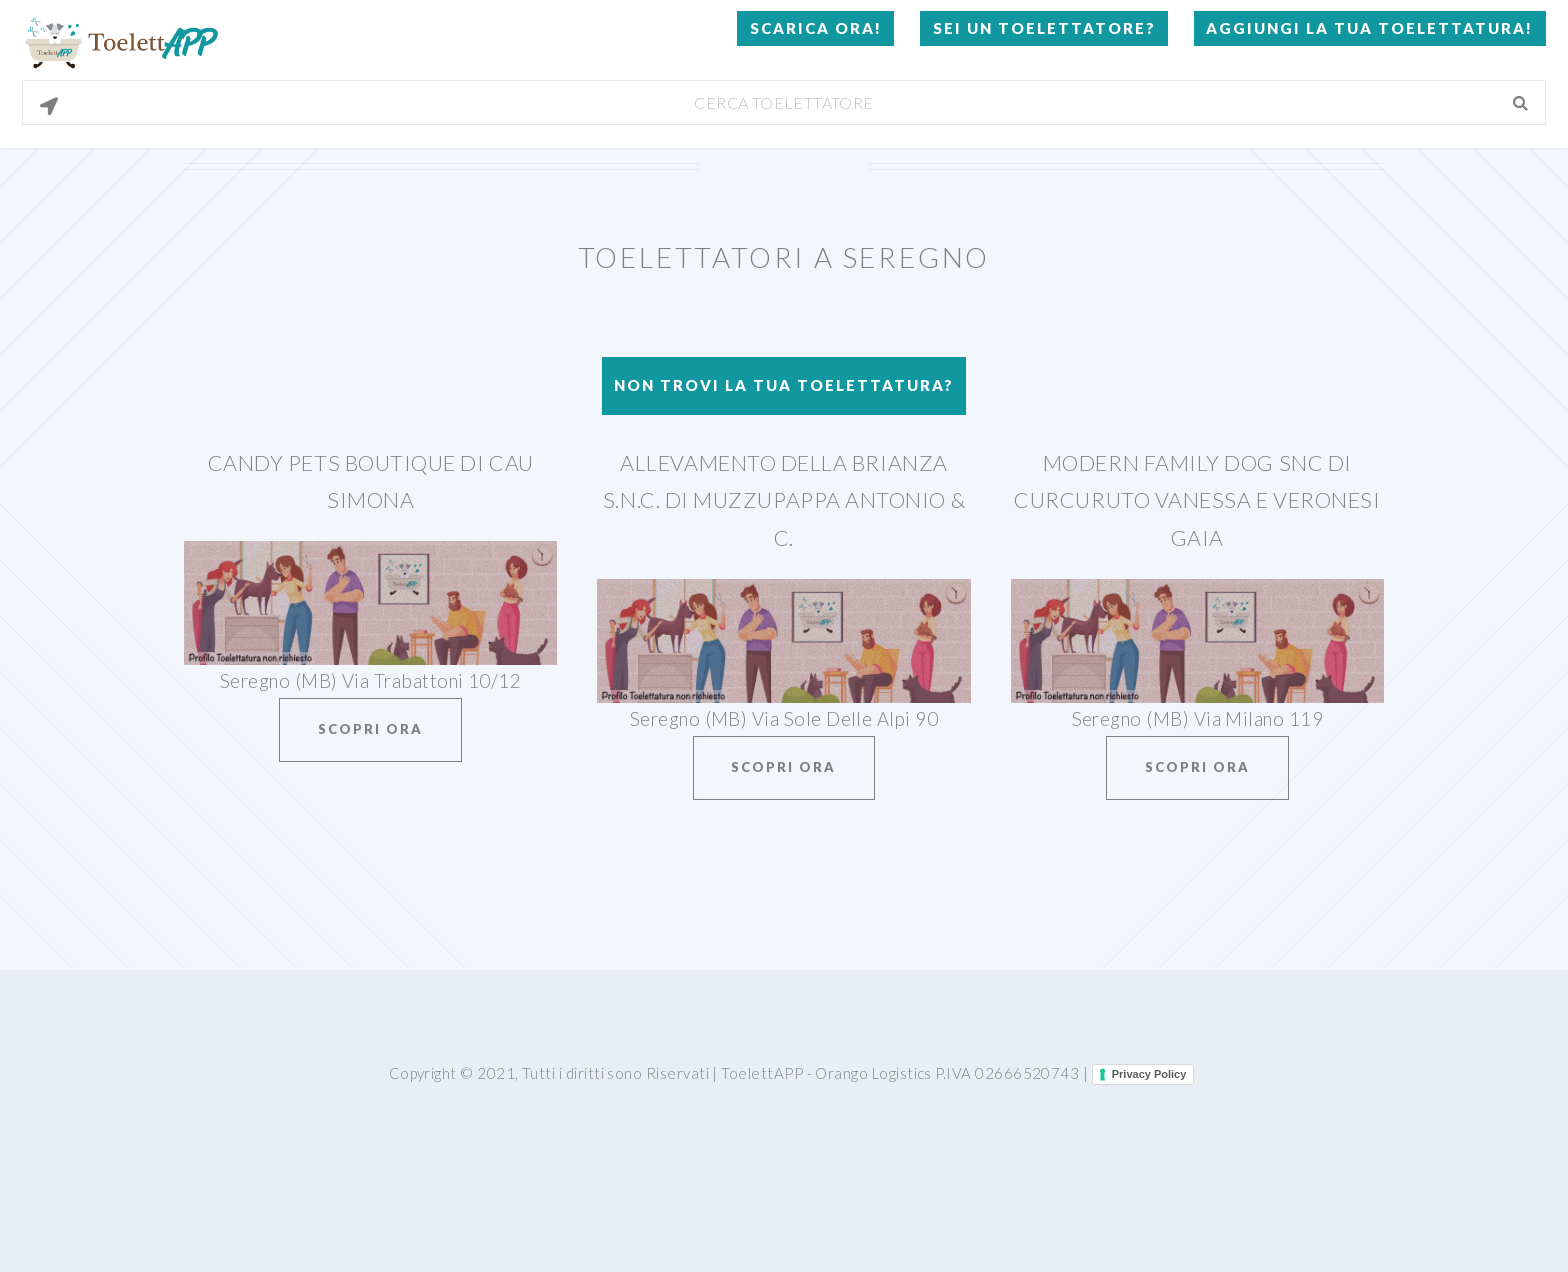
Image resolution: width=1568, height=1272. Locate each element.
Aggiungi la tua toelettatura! (1369, 28)
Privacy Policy (1149, 1074)
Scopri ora (370, 729)
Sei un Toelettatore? (1044, 28)
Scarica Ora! (816, 28)
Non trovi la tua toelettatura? (784, 385)
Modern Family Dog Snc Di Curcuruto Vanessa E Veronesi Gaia (1197, 500)
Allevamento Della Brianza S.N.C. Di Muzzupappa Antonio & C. (784, 500)
